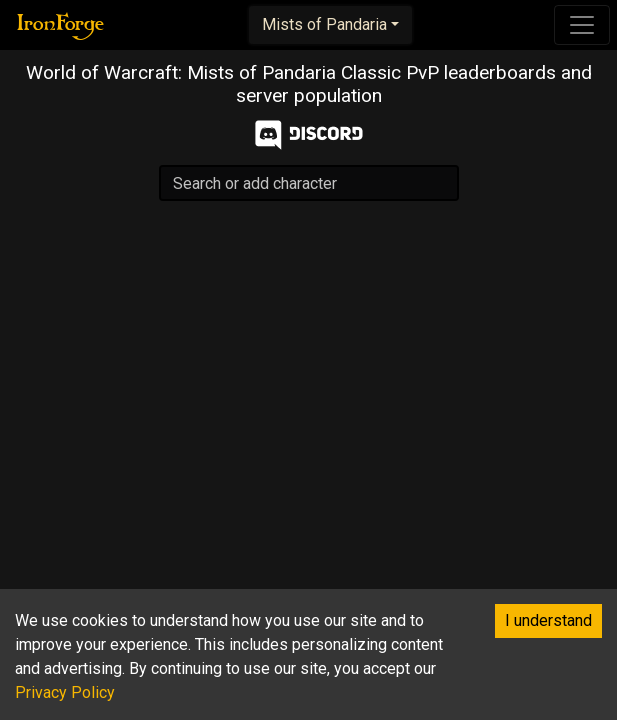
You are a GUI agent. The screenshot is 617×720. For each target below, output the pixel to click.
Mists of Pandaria (324, 24)
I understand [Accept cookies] (548, 620)
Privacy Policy (65, 692)
